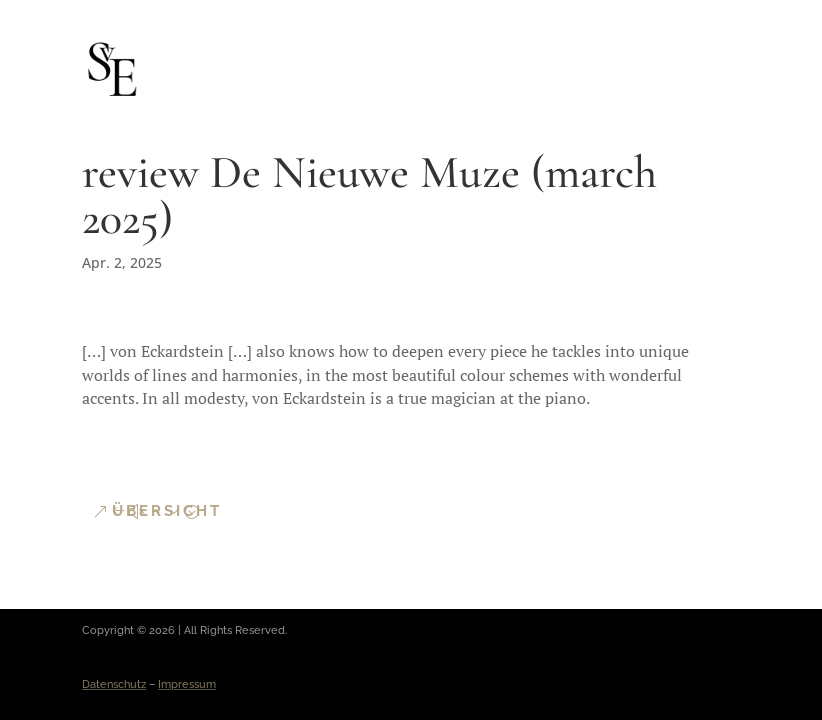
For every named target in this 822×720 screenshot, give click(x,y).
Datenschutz (114, 684)
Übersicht (167, 511)
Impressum (187, 684)
